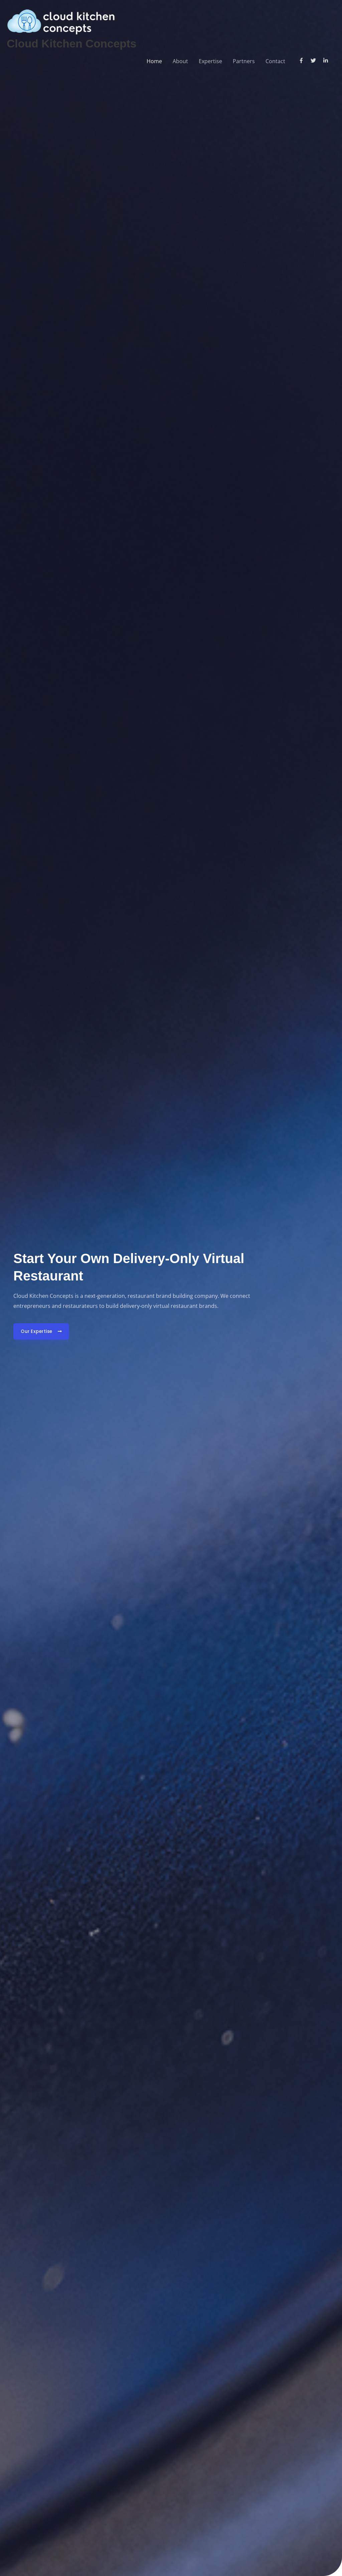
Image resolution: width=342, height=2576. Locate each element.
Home (154, 61)
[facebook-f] (304, 60)
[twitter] (316, 60)
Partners (244, 61)
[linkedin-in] (326, 60)
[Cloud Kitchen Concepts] (61, 20)
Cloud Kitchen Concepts (74, 43)
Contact (275, 61)
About (180, 61)
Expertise (210, 61)
